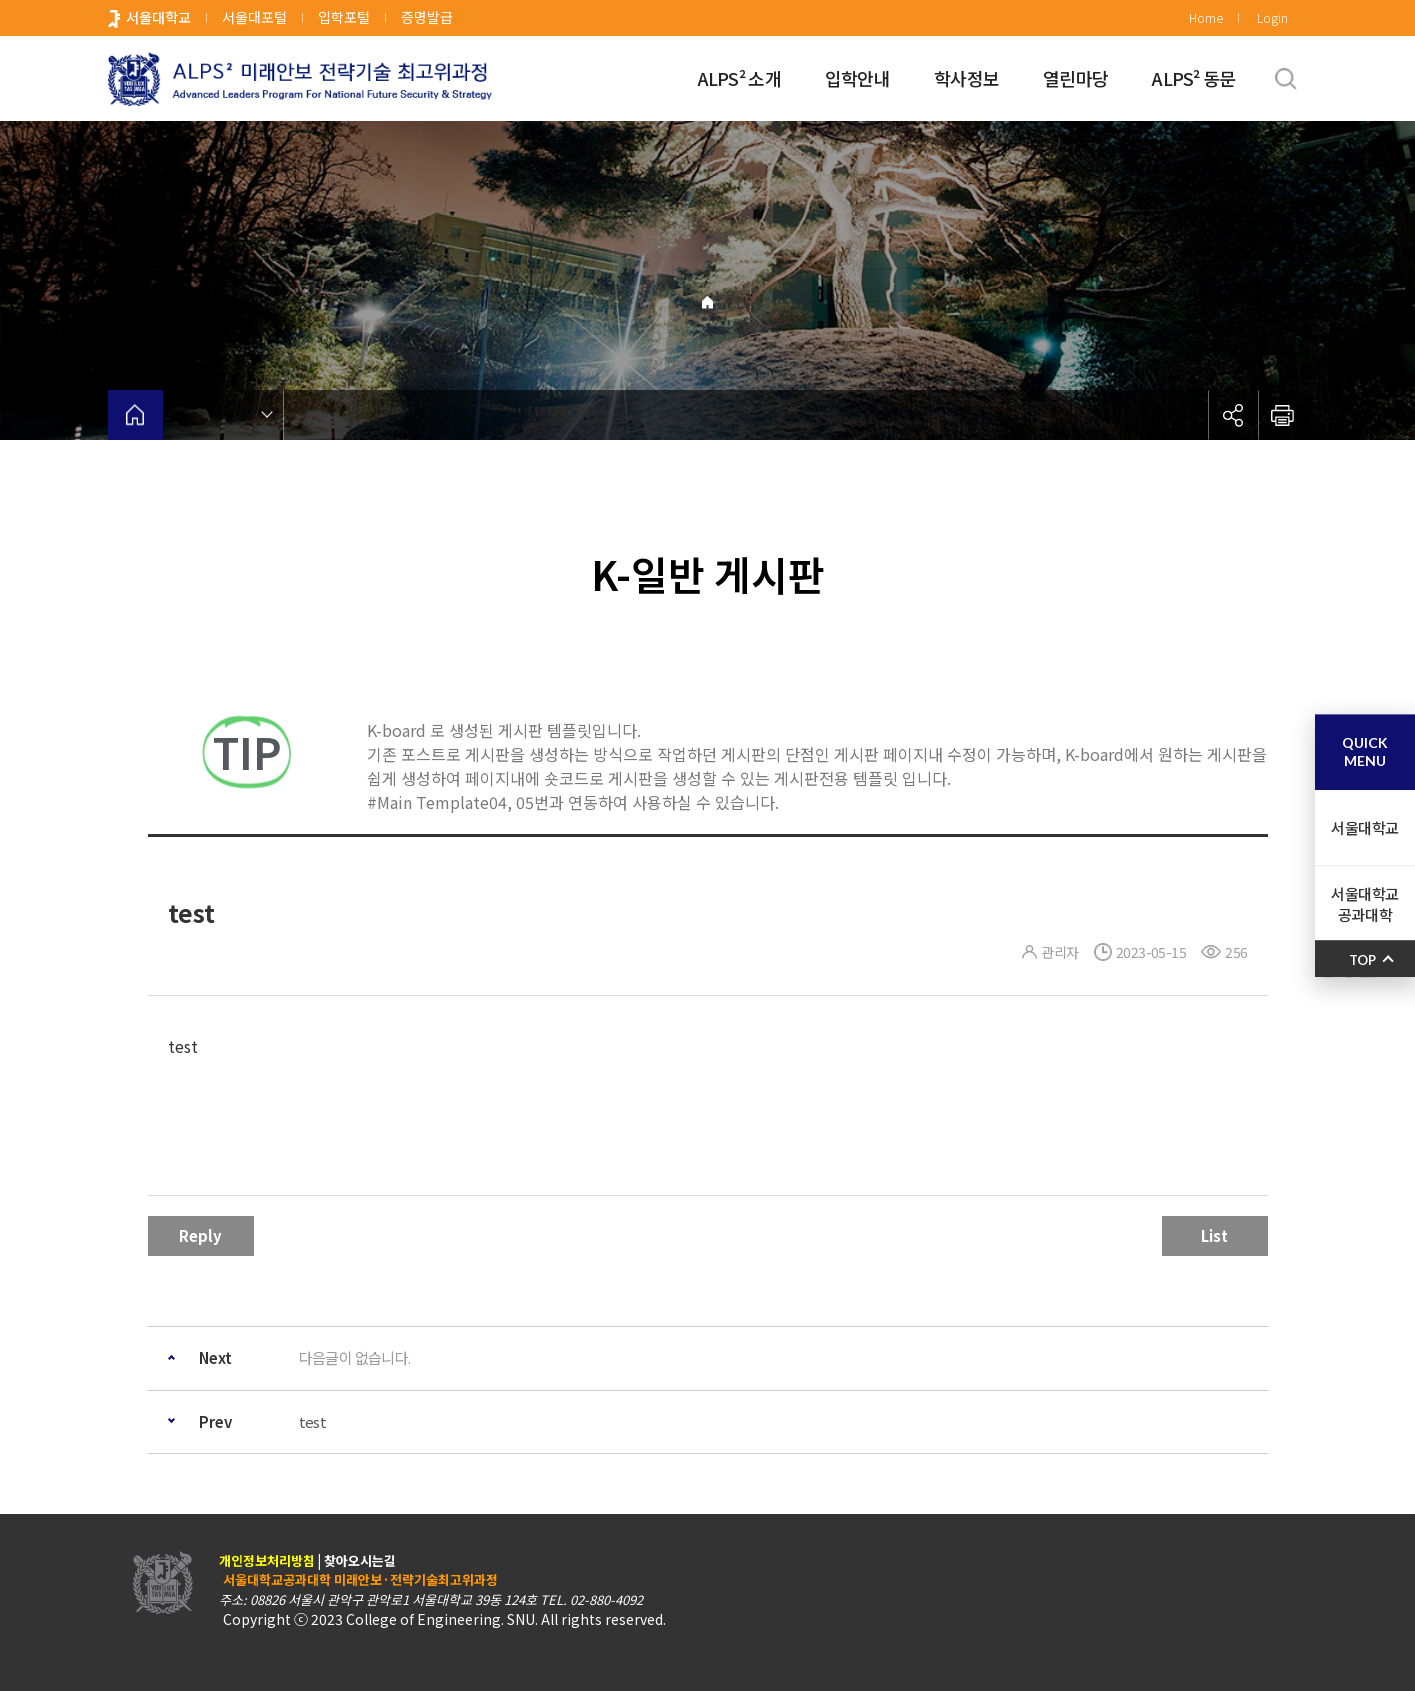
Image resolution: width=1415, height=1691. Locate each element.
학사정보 (966, 78)
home (135, 415)
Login (1272, 17)
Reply (200, 1235)
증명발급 (427, 17)
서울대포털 (254, 17)
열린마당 (1075, 78)
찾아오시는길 (360, 1560)
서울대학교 (158, 17)
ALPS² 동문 (1193, 78)
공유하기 (1233, 415)
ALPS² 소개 (739, 78)
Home (1206, 17)
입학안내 (857, 78)
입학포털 (344, 17)
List (1214, 1235)
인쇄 (1283, 415)
